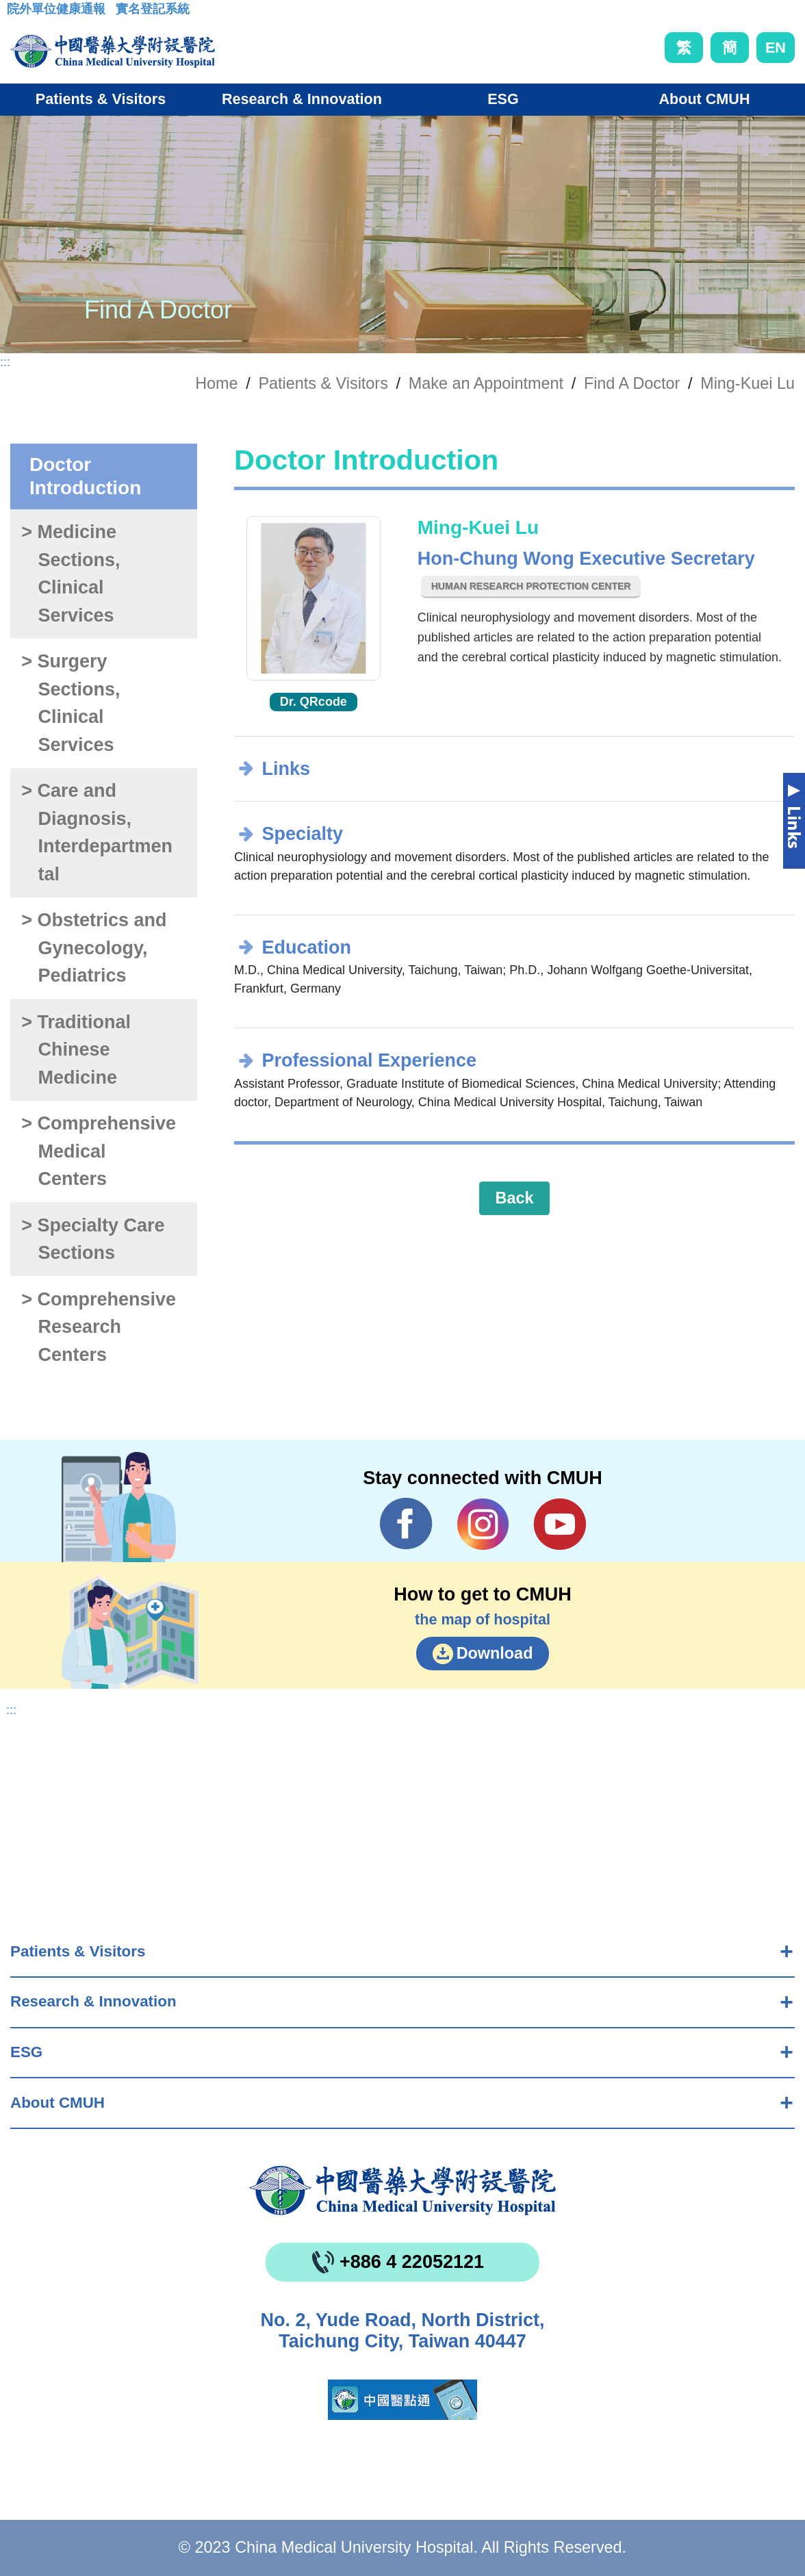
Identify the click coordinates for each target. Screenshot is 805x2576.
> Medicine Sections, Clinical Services (70, 574)
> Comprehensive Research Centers (98, 1327)
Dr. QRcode (313, 702)
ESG (26, 2052)
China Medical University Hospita (402, 2190)
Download (495, 1653)
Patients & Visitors (77, 1951)
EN (775, 47)
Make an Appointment (486, 383)
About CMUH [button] (704, 98)
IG (483, 1524)
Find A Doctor (632, 383)
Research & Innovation (93, 2001)
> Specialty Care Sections (92, 1239)
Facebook (406, 1524)
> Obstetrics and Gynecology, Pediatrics (93, 948)
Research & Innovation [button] (302, 98)
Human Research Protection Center (531, 586)
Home (216, 383)
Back (515, 1198)
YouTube (559, 1524)
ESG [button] (503, 98)
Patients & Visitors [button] (101, 98)
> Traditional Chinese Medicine (76, 1050)
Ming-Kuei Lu (747, 383)
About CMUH (57, 2102)
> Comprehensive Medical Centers (98, 1151)
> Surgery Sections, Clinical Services (70, 703)
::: (17, 13)
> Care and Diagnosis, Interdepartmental (96, 832)
